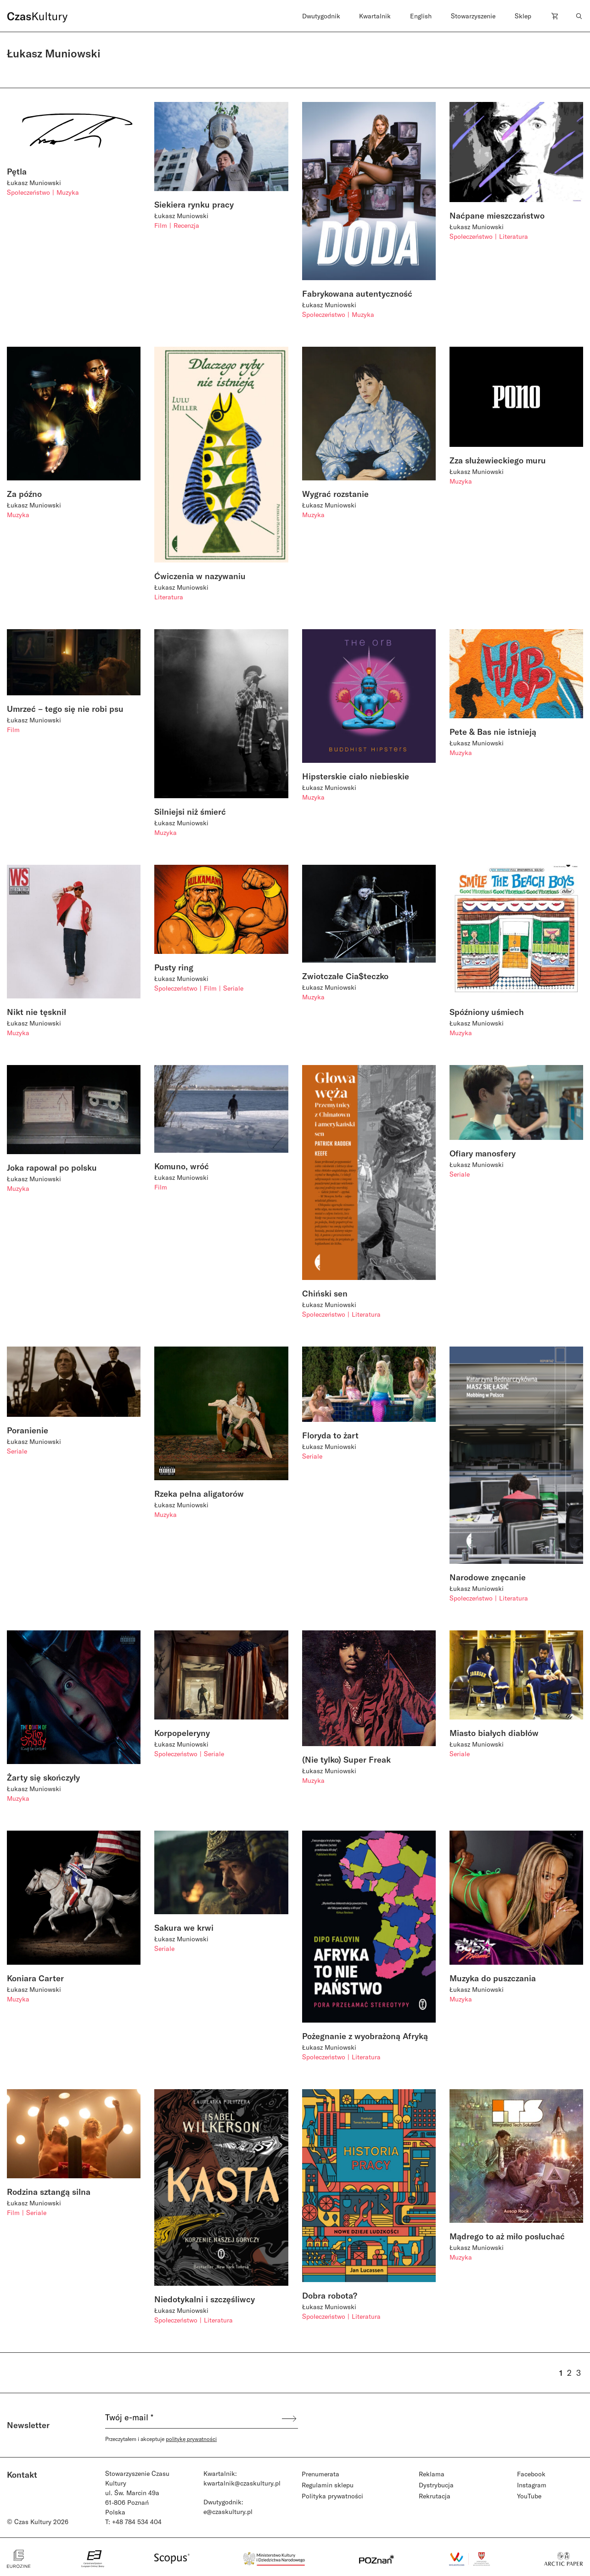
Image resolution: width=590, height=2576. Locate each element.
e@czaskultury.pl (228, 2511)
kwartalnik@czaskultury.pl (242, 2483)
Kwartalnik (375, 16)
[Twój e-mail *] (193, 2418)
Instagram (531, 2485)
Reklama (431, 2474)
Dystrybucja (436, 2485)
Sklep (523, 16)
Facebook (531, 2474)
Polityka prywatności (332, 2496)
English (421, 16)
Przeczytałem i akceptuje (161, 2438)
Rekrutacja (434, 2496)
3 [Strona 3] (578, 2372)
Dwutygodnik (321, 16)
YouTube (529, 2496)
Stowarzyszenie (473, 16)
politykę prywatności (191, 2438)
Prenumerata (320, 2474)
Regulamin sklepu (328, 2485)
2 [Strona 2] (569, 2372)
